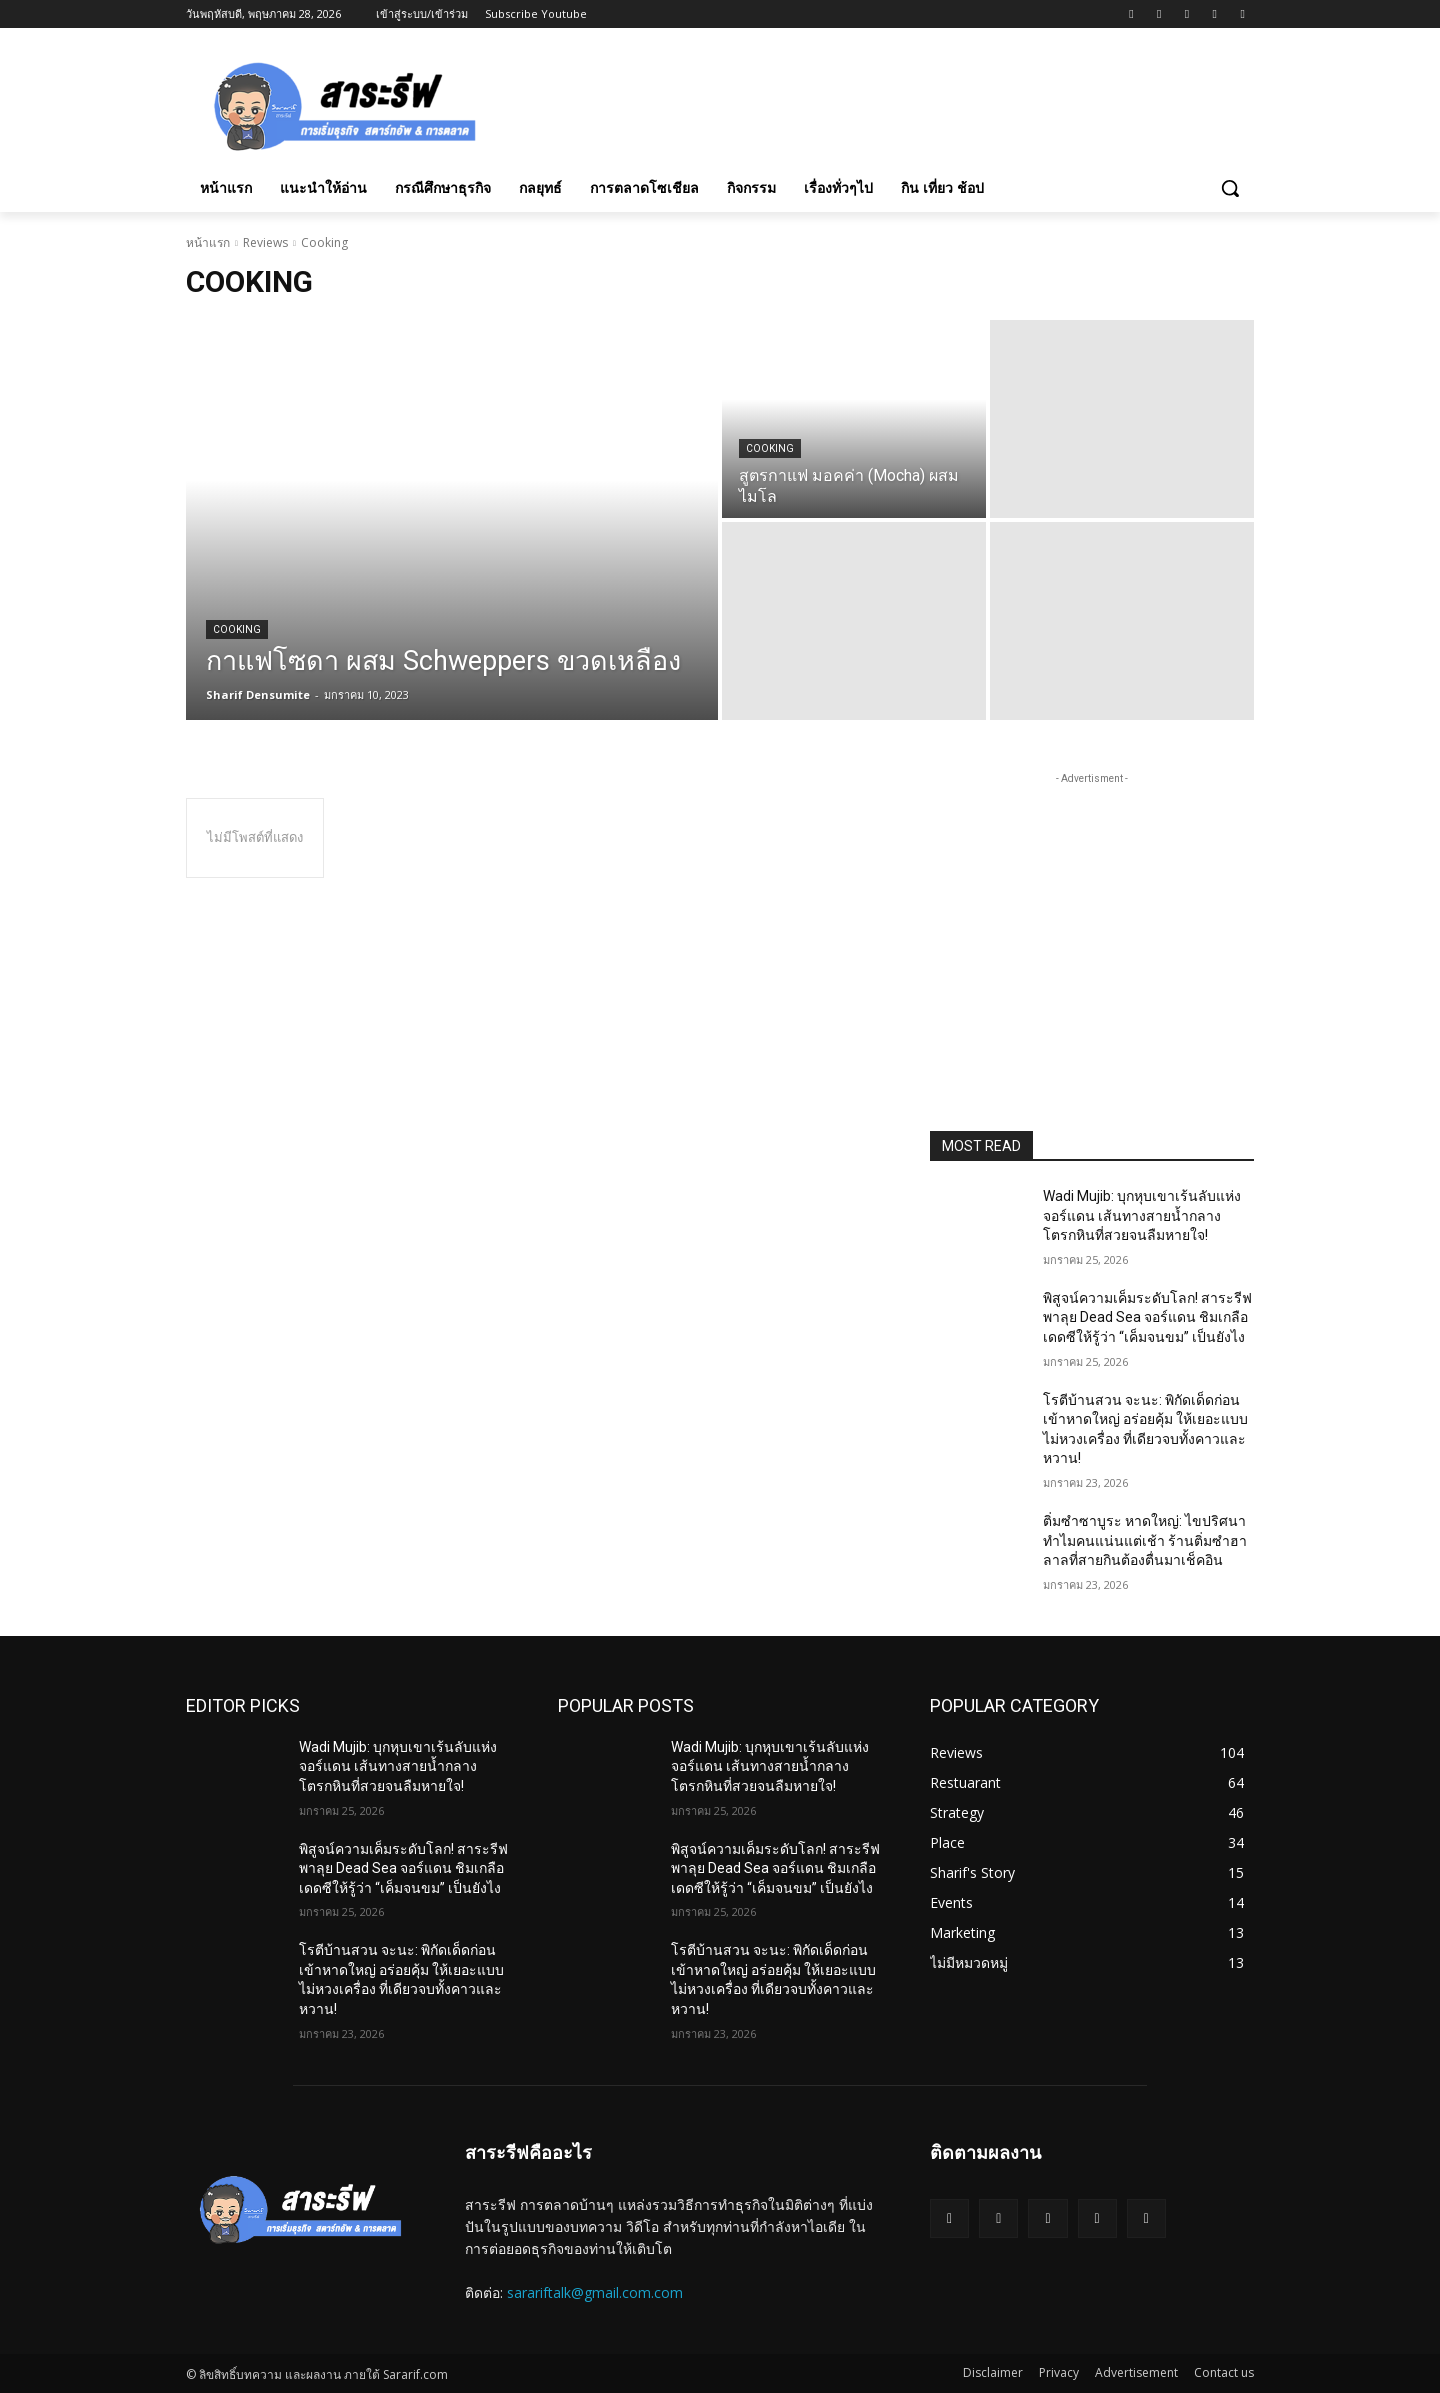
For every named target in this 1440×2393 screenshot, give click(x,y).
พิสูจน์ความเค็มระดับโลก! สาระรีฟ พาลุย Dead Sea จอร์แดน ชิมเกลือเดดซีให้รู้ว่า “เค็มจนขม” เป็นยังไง (1147, 1317)
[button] (1230, 188)
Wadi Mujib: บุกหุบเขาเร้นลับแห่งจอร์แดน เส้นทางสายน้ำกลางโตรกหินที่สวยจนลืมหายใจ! (1142, 1215)
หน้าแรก (208, 242)
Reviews (265, 242)
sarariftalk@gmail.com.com (595, 2292)
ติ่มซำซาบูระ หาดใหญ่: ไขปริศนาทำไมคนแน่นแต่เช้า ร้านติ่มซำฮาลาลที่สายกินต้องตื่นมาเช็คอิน (1145, 1540)
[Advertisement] (870, 103)
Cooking (237, 629)
